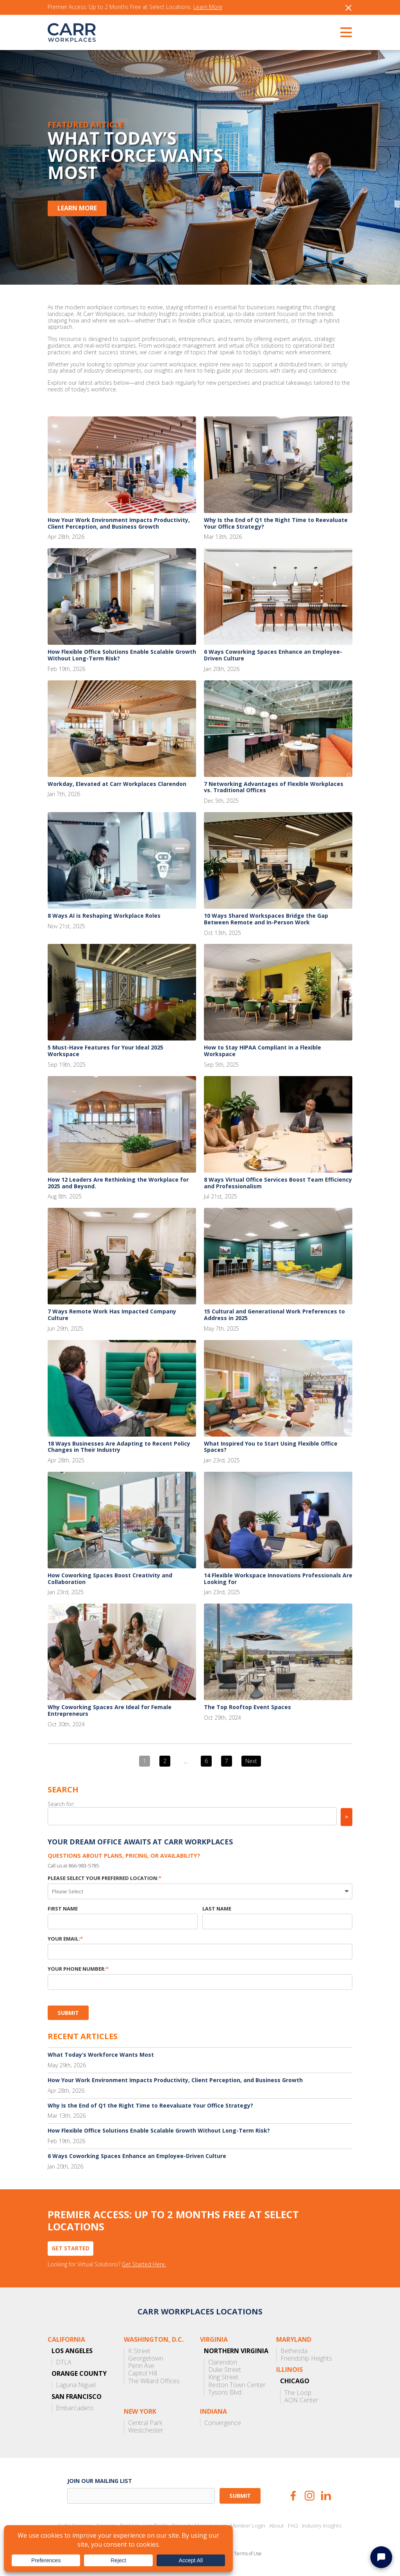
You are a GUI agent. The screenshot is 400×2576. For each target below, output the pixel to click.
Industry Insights (322, 2525)
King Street (223, 2377)
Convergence (222, 2423)
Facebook (293, 2496)
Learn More (207, 7)
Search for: (61, 1804)
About (276, 2525)
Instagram (309, 2496)
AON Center (301, 2400)
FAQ (293, 2525)
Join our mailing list (99, 2481)
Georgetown (145, 2358)
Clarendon (222, 2362)
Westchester (145, 2430)
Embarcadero (75, 2408)
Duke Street (224, 2369)
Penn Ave (141, 2366)
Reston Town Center (237, 2385)
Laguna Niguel (76, 2385)
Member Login (247, 2525)
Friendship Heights (306, 2358)
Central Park (145, 2423)
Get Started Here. (144, 2264)
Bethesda (293, 2351)
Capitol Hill (142, 2373)
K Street (139, 2351)
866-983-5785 (83, 1866)
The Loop (297, 2393)
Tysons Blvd (224, 2392)
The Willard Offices (154, 2381)
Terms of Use (248, 2553)
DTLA (63, 2362)
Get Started (70, 2248)
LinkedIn (326, 2496)
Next (251, 1761)
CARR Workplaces (72, 32)
